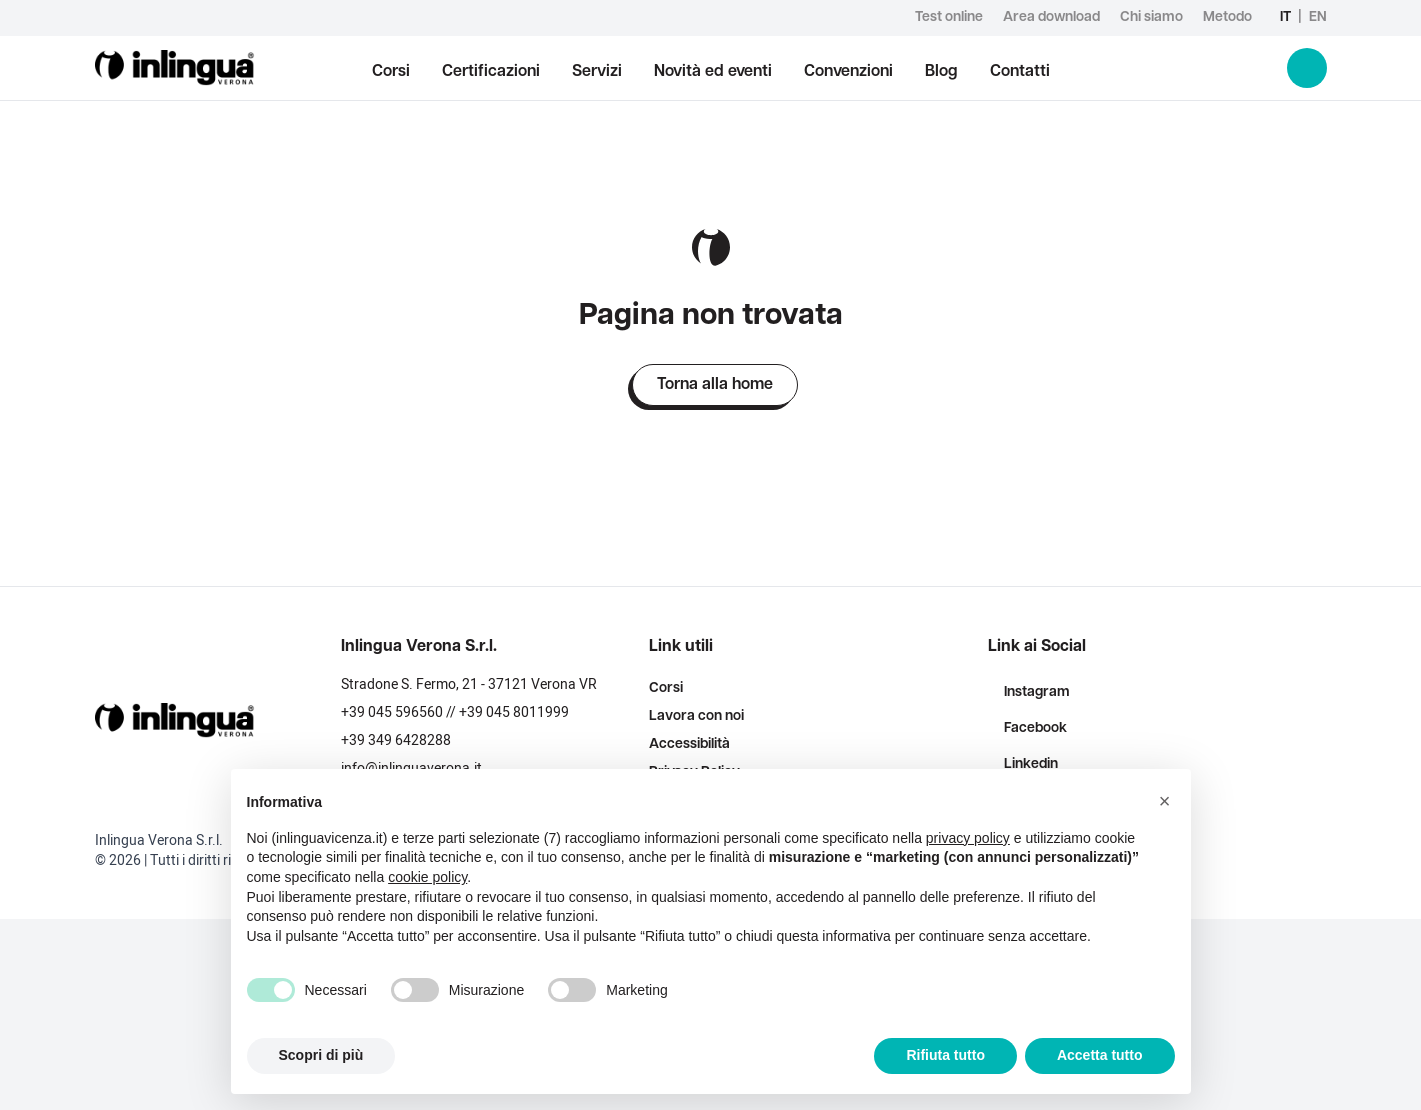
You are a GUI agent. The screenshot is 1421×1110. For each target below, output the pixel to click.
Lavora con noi (696, 716)
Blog (941, 72)
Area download (1051, 17)
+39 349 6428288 (396, 740)
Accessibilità (689, 744)
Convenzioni (848, 72)
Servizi (597, 72)
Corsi (391, 72)
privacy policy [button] (968, 838)
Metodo (1227, 17)
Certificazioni (491, 72)
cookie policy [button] (427, 877)
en (1318, 17)
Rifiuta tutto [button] (945, 1055)
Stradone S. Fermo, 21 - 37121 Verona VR (469, 684)
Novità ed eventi (713, 72)
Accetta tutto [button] (1100, 1055)
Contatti (1020, 72)
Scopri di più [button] (321, 1055)
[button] (1165, 801)
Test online (949, 17)
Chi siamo (1151, 17)
